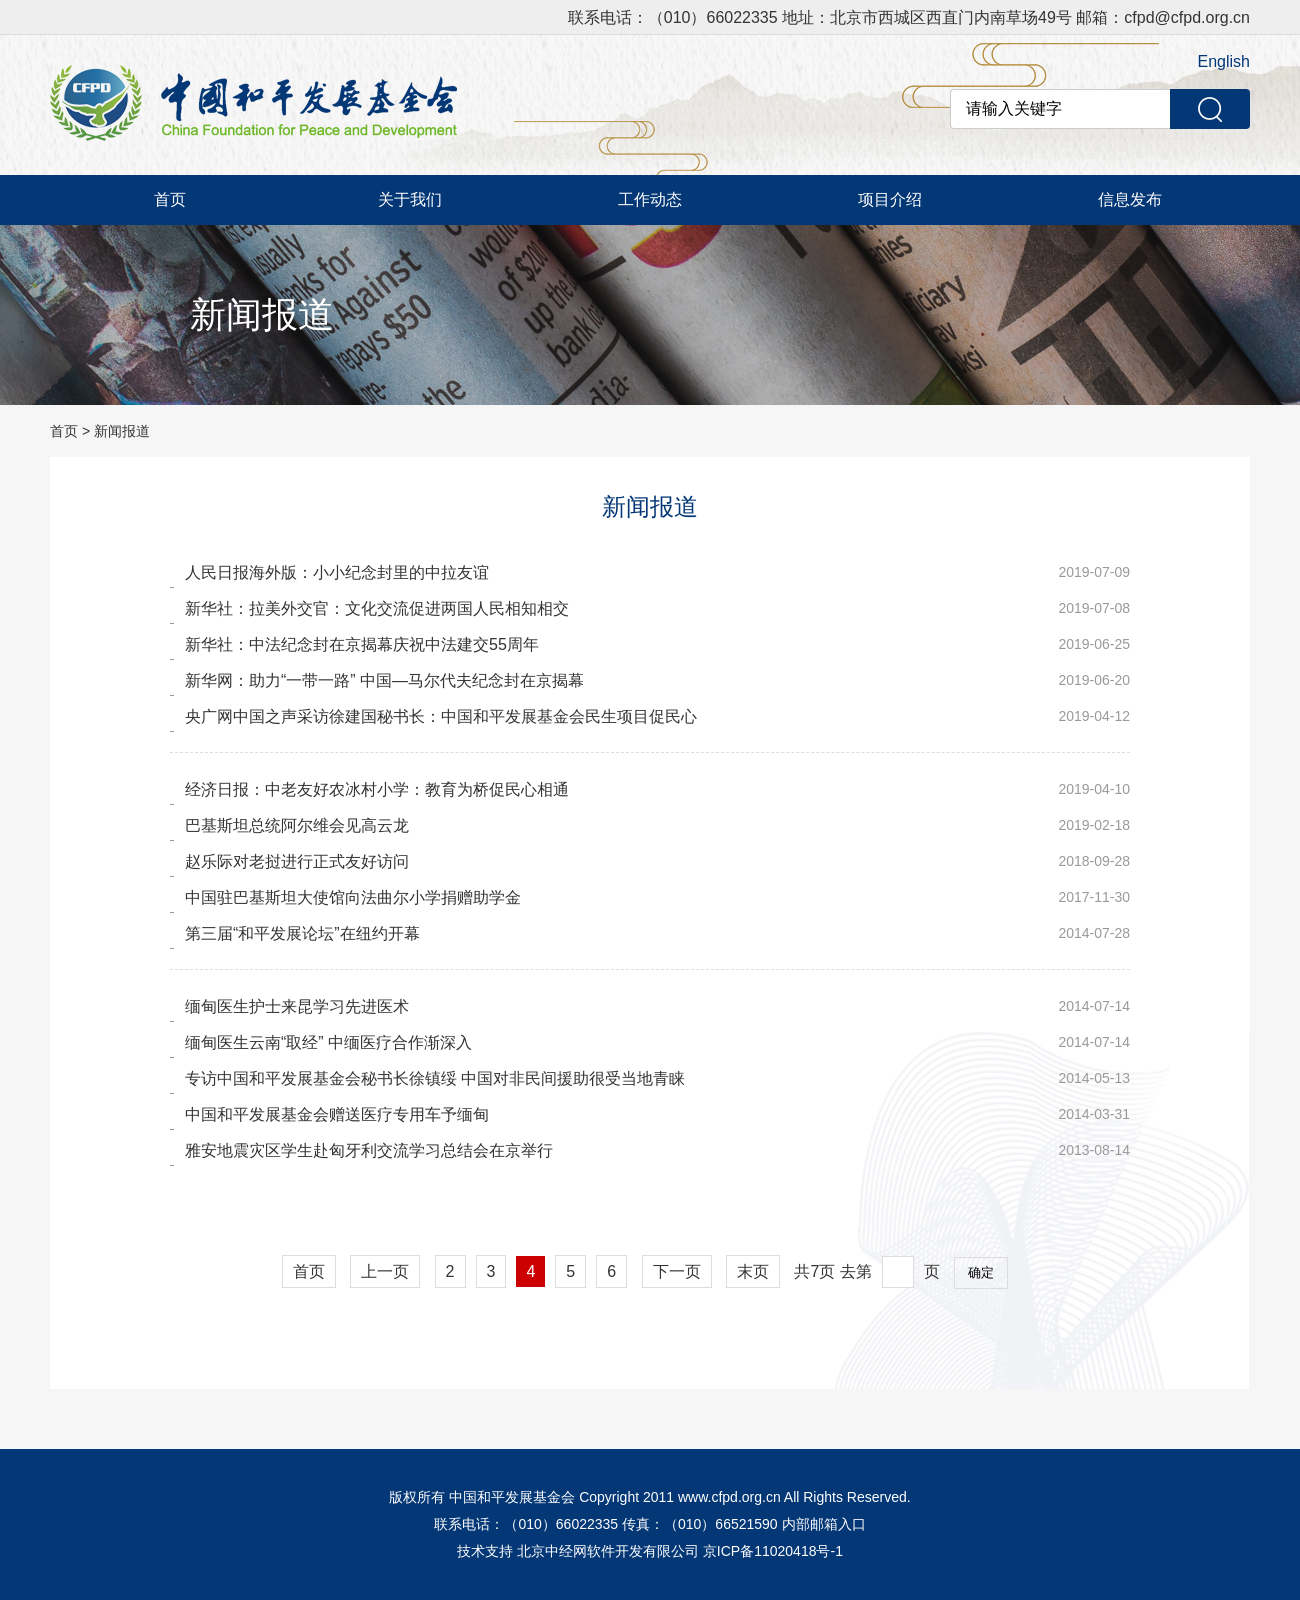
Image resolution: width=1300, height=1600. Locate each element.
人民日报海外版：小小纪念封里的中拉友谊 (337, 572)
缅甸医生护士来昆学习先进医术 (297, 1006)
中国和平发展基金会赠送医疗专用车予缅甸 (337, 1114)
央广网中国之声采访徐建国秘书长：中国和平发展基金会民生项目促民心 (441, 716)
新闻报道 (122, 431)
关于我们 (410, 199)
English (1224, 61)
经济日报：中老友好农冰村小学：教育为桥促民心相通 (377, 789)
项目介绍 (890, 199)
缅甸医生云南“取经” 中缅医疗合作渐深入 (328, 1042)
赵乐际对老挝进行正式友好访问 (297, 861)
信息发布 (1130, 199)
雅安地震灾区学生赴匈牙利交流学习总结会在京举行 (369, 1150)
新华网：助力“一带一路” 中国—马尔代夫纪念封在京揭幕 (384, 680)
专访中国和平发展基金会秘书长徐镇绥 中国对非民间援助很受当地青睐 (435, 1078)
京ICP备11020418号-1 (773, 1551)
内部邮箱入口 (824, 1524)
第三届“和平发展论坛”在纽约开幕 (302, 933)
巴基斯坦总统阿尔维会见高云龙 (297, 825)
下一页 (677, 1271)
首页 (170, 199)
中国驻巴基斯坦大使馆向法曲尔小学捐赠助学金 (353, 897)
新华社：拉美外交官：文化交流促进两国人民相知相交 (377, 608)
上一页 (385, 1271)
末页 (753, 1271)
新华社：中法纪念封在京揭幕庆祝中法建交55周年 (362, 644)
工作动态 (650, 199)
